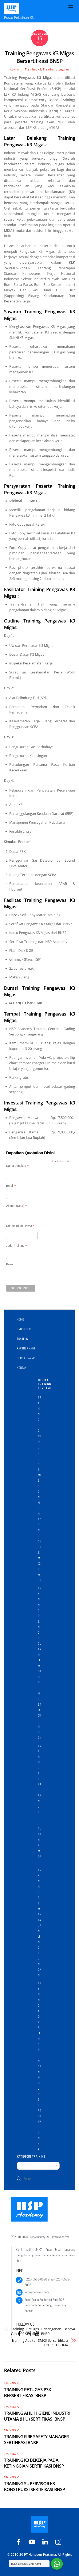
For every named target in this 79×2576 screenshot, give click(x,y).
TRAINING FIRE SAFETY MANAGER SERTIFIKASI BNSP (36, 2439)
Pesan (10, 1264)
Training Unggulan (56, 69)
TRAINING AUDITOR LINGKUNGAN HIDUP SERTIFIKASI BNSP (39, 2066)
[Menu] (71, 5)
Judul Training (16, 1246)
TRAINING (22, 1339)
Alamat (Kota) (16, 1206)
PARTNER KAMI (26, 1348)
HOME (20, 1319)
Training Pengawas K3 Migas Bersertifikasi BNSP (39, 57)
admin (15, 69)
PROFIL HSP (24, 1329)
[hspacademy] (46, 2541)
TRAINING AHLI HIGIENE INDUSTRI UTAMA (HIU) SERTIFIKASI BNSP (37, 2416)
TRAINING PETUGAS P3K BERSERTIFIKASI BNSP (27, 2392)
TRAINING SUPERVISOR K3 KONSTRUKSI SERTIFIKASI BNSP (34, 2486)
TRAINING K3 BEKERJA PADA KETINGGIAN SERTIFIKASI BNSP (34, 2463)
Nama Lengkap (17, 1166)
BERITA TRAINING (27, 1358)
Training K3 (33, 69)
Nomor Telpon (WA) (20, 1226)
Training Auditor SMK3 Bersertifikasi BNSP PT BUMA (40, 2342)
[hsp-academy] (19, 2541)
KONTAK (22, 1368)
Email (11, 1186)
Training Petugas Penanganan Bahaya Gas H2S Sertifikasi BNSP (43, 2331)
